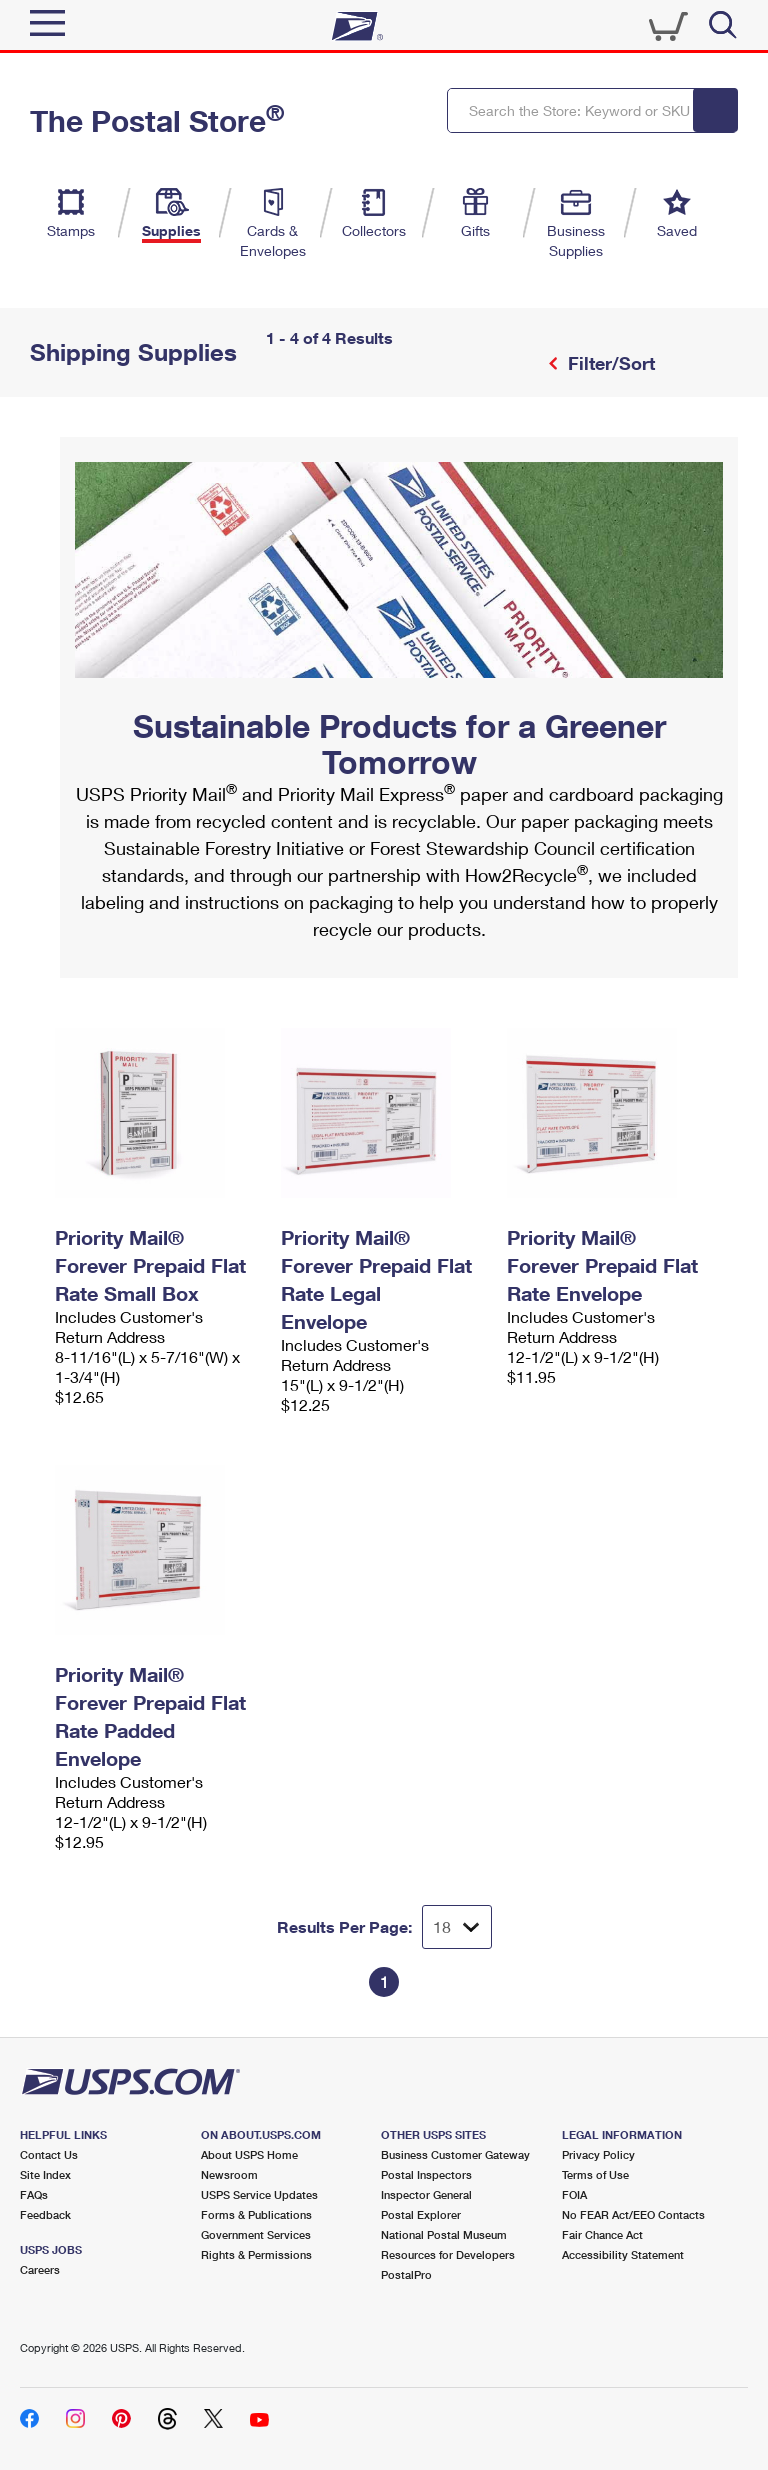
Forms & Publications (256, 2214)
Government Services (256, 2234)
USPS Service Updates (259, 2194)
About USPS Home (249, 2154)
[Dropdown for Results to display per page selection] (457, 1927)
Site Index (45, 2174)
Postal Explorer (421, 2214)
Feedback (45, 2214)
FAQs (34, 2194)
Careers (40, 2269)
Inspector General (426, 2194)
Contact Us (49, 2154)
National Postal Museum (444, 2234)
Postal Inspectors (426, 2174)
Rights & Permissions (256, 2254)
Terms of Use (595, 2174)
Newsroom (229, 2174)
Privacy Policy (598, 2154)
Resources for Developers (448, 2254)
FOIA (574, 2194)
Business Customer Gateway (455, 2154)
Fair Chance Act (602, 2234)
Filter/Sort (609, 363)
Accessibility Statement (623, 2254)
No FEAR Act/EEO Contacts (633, 2214)
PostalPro (406, 2274)
